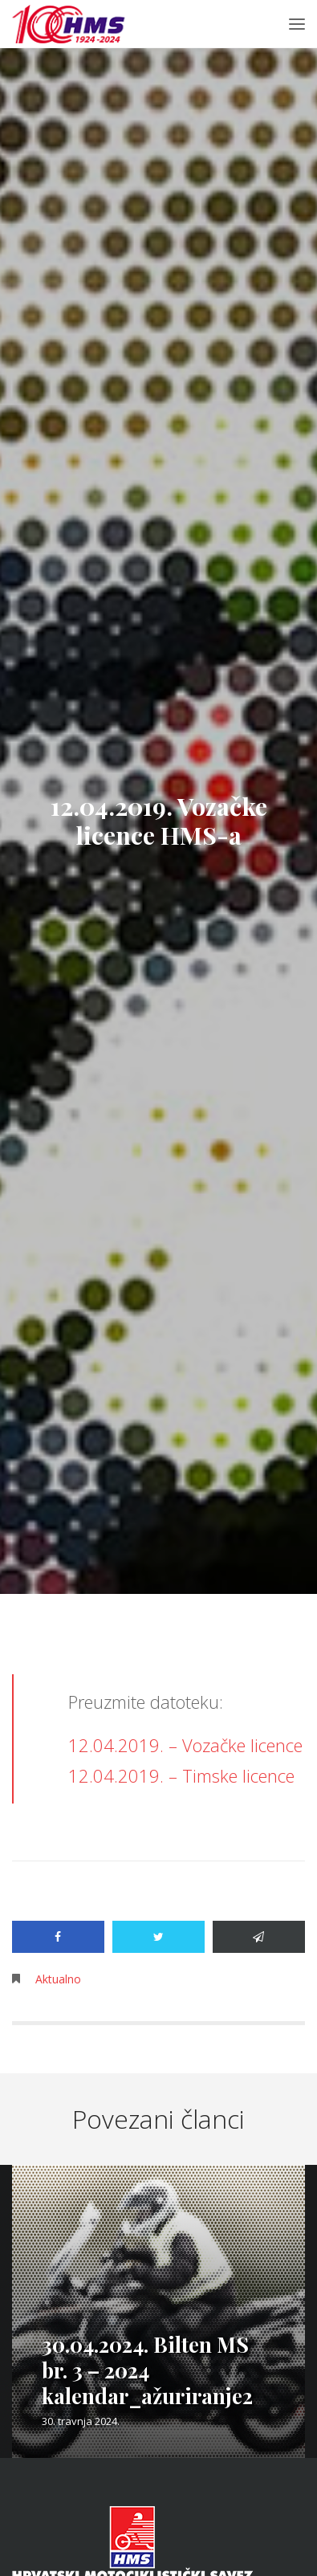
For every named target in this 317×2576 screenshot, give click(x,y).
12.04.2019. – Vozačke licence (185, 1745)
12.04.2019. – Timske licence (181, 1775)
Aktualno (58, 1979)
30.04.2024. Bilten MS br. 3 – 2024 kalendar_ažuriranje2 (147, 2370)
